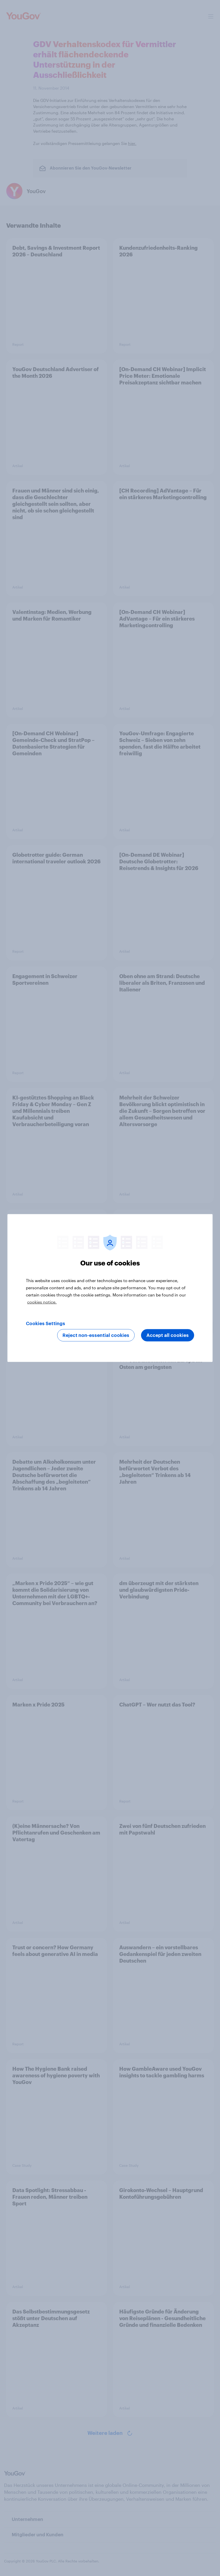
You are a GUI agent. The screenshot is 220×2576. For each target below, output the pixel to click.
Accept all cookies (167, 1335)
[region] (110, 1288)
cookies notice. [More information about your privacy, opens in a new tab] (42, 1302)
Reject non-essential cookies (96, 1335)
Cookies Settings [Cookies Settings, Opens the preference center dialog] (45, 1323)
